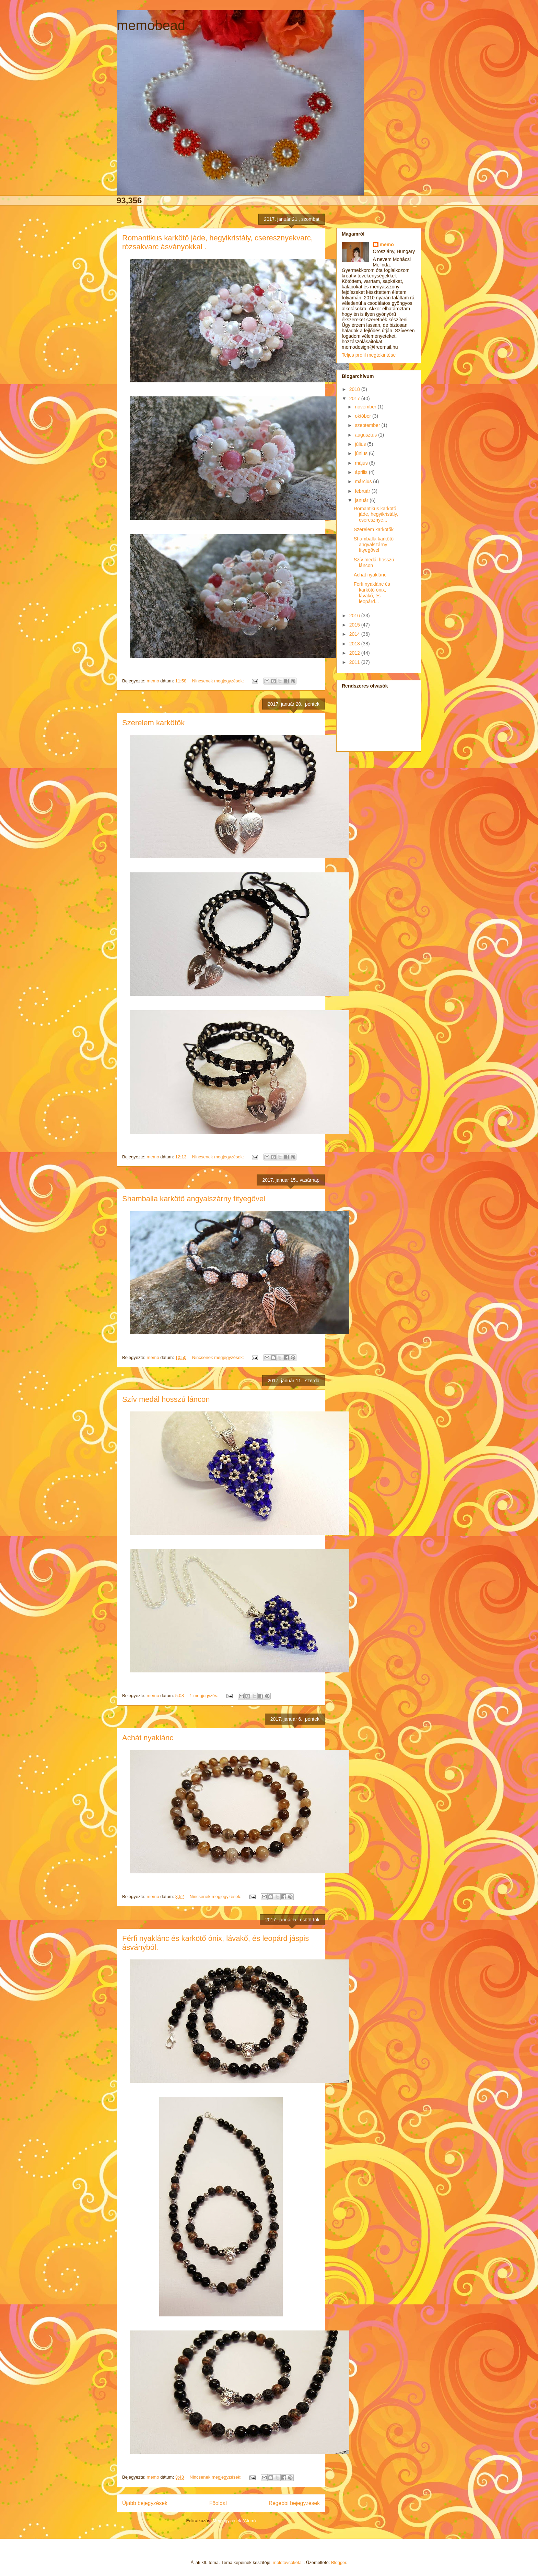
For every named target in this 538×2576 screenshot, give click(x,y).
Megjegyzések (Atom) (234, 2520)
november (366, 406)
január (362, 500)
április (362, 472)
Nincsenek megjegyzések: (218, 680)
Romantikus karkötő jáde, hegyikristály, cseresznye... (376, 514)
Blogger (338, 2562)
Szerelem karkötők (153, 722)
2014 (355, 634)
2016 (355, 615)
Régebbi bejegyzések (294, 2503)
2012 (355, 653)
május (362, 463)
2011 (355, 662)
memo (387, 244)
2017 (355, 398)
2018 (355, 389)
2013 (355, 643)
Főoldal (218, 2503)
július (361, 444)
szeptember (368, 425)
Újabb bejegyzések (144, 2503)
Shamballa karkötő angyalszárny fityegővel (193, 1198)
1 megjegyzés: (205, 1695)
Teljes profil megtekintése (369, 355)
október (363, 416)
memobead (151, 25)
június (362, 453)
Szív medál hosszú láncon (166, 1399)
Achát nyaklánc (147, 1737)
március (364, 481)
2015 (355, 625)
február (363, 491)
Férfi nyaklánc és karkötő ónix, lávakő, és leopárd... (372, 592)
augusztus (366, 435)
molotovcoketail (288, 2562)
